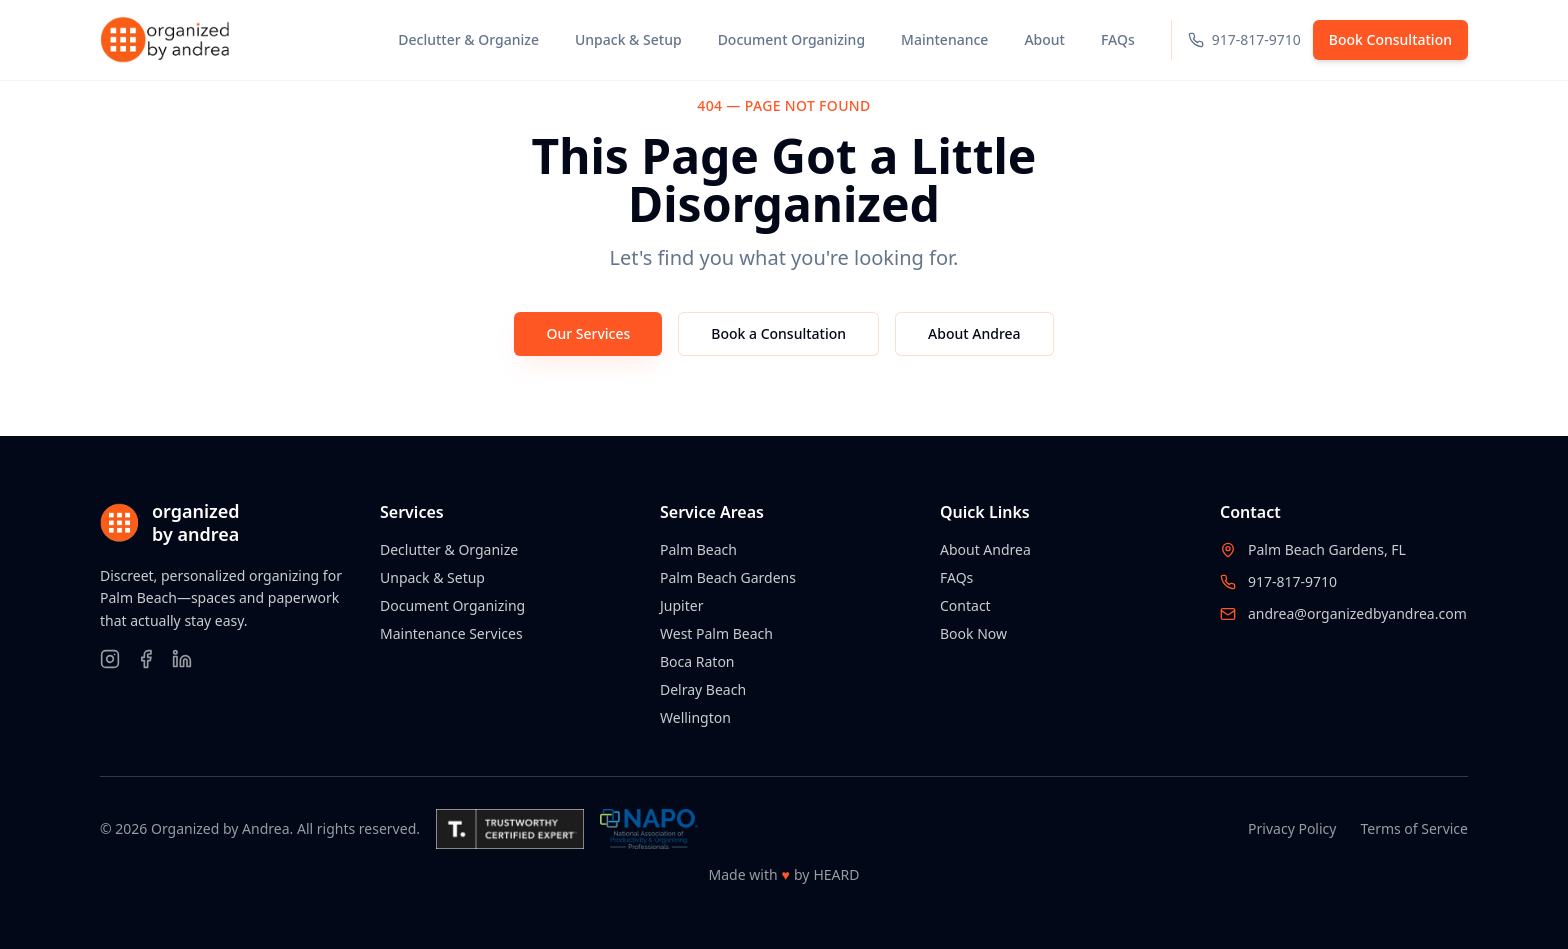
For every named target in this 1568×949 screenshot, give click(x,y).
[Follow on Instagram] (110, 659)
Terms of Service (1414, 828)
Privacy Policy (1292, 828)
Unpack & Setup (432, 577)
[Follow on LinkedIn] (182, 659)
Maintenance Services (451, 633)
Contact (965, 605)
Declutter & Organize (449, 549)
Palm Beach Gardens (728, 577)
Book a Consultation (778, 333)
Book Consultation (1390, 39)
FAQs (956, 577)
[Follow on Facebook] (146, 659)
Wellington (695, 717)
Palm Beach (698, 549)
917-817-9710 (1292, 581)
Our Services (588, 333)
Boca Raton (697, 661)
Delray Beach (703, 689)
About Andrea (974, 333)
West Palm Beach (716, 633)
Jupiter (681, 605)
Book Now (973, 633)
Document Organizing (452, 605)
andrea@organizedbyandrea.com (1357, 613)
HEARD (836, 874)
